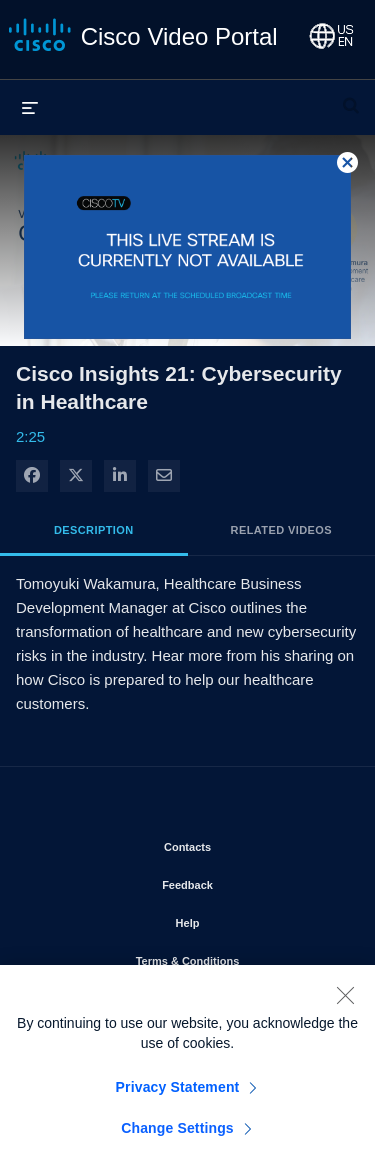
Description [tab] (94, 530)
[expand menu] (30, 107)
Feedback (244, 881)
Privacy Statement (178, 1094)
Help (245, 919)
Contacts (244, 843)
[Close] (345, 1002)
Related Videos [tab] (281, 530)
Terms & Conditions (240, 957)
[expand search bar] (351, 97)
